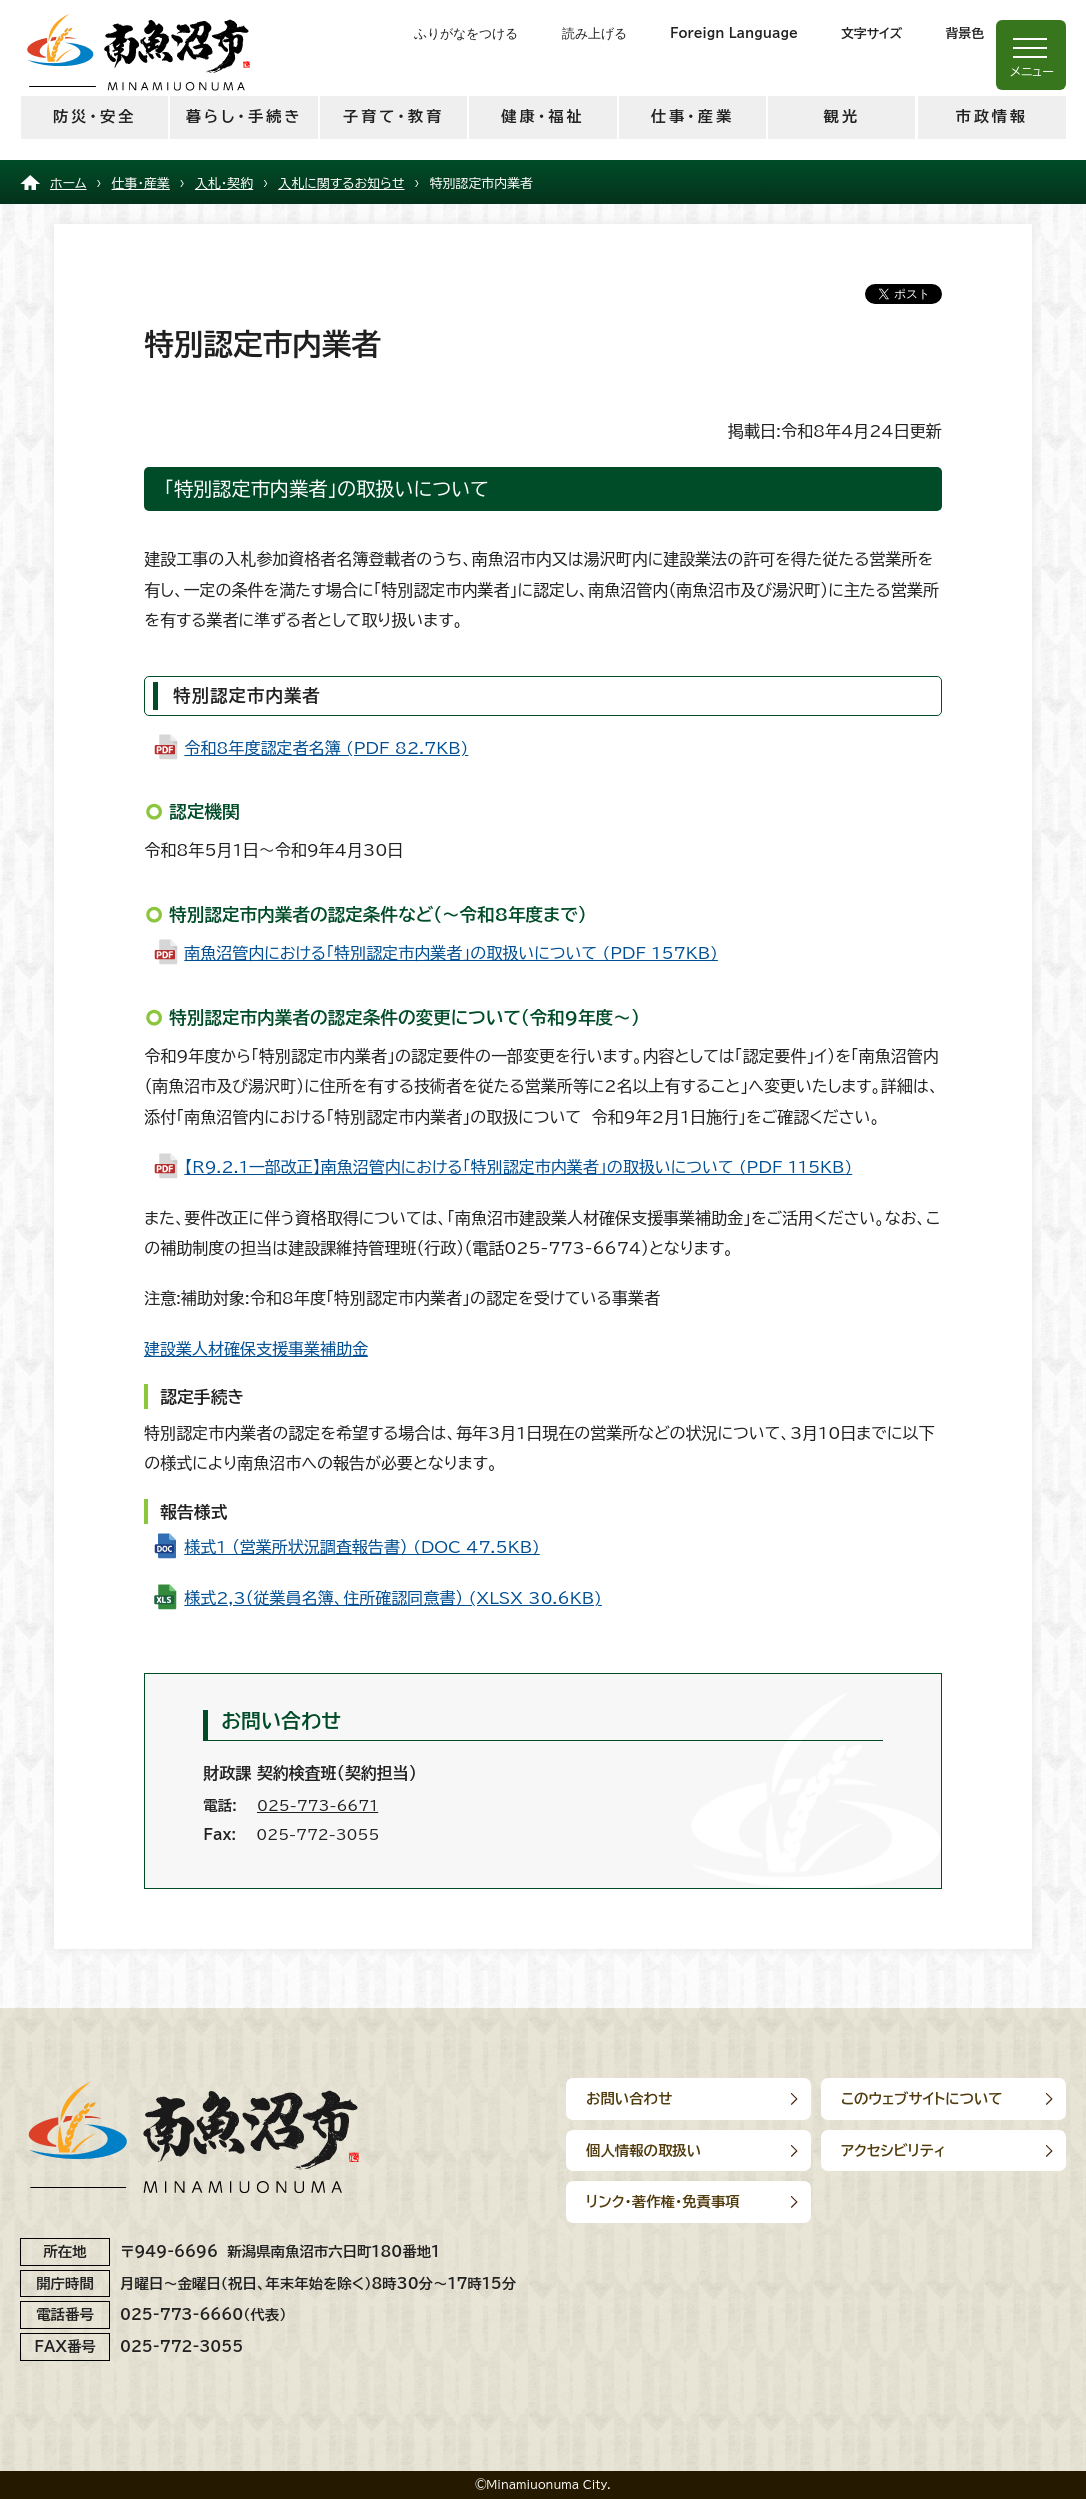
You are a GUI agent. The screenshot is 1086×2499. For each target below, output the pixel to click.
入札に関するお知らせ (341, 183)
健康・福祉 (542, 116)
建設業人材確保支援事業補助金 (256, 1349)
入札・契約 (224, 183)
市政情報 (991, 116)
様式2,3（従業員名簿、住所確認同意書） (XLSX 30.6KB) (393, 1598)
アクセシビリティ (893, 2150)
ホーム (68, 183)
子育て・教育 (393, 116)
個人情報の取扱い (643, 2150)
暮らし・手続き (244, 116)
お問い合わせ (629, 2098)
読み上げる (594, 33)
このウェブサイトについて (922, 2098)
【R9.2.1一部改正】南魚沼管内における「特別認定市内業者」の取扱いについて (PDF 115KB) (518, 1167)
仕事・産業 (692, 116)
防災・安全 (94, 116)
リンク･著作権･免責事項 (663, 2201)
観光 (842, 116)
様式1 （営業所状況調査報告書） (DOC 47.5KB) (362, 1547)
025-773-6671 (317, 1805)
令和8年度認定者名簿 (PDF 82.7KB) (326, 748)
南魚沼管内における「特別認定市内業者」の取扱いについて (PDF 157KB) (451, 953)
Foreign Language (734, 33)
